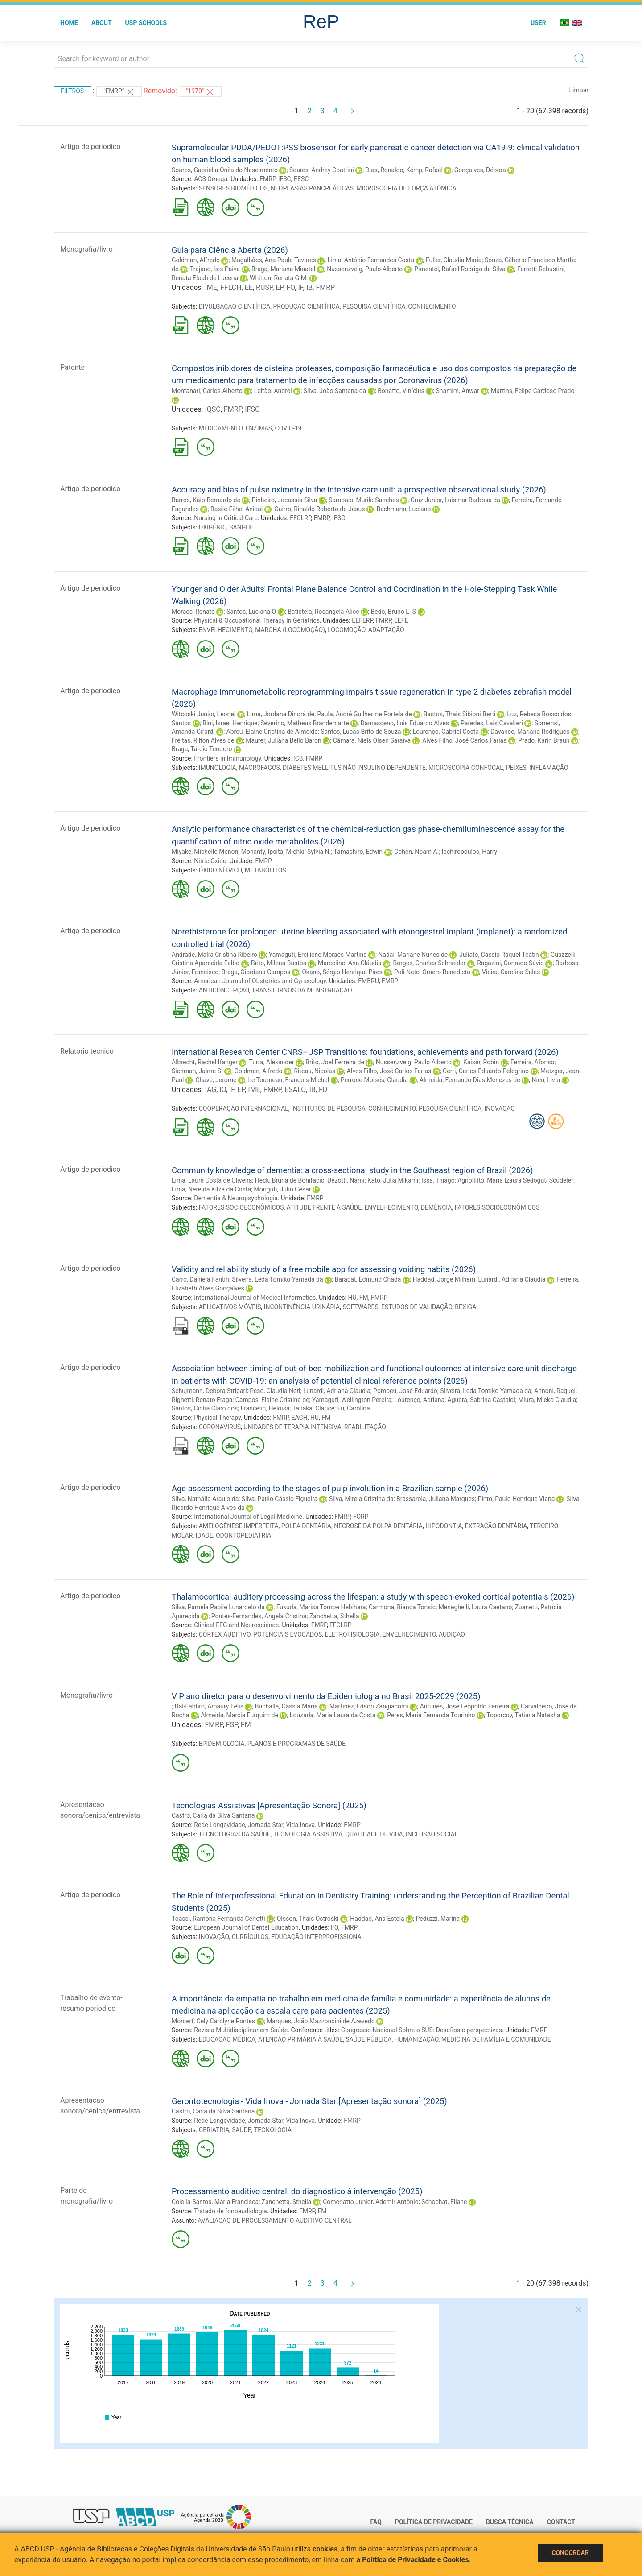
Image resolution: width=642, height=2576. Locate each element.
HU (352, 1297)
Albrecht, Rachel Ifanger (205, 1062)
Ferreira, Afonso (532, 1062)
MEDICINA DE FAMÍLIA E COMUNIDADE (496, 2039)
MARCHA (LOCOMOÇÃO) (290, 629)
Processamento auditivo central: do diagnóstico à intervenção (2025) (297, 2191)
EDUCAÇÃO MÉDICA (227, 2039)
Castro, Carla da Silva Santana (213, 1815)
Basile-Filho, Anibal (236, 509)
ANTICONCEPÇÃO (224, 990)
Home (69, 22)
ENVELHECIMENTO (225, 629)
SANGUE (241, 527)
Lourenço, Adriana (419, 1399)
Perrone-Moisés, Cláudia (374, 1079)
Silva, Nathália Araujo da (205, 1498)
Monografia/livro (86, 249)
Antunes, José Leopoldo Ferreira (464, 1706)
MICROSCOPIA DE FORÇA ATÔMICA (406, 188)
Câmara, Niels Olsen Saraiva (372, 740)
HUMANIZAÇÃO (417, 2039)
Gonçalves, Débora (480, 170)
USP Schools (146, 22)
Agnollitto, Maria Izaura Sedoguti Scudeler (515, 1180)
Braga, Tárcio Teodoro (202, 749)
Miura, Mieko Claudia (547, 1399)
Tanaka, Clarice (313, 1408)
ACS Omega (210, 178)
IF (300, 287)
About (101, 22)
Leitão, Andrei (273, 390)
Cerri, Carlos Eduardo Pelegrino (486, 1071)
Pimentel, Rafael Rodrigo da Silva (460, 269)
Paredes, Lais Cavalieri (492, 723)
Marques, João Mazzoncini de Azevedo (321, 2021)
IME (211, 287)
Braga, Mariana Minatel (283, 269)
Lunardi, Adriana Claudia (511, 1279)
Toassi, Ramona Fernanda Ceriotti (218, 1918)
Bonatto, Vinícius (401, 390)
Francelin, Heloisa (265, 1408)
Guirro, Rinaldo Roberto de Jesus (319, 509)
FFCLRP (300, 517)
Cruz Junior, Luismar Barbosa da (455, 500)
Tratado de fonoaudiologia (230, 2211)
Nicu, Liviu (546, 1079)
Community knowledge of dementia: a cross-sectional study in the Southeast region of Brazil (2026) (352, 1170)
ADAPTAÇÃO (386, 629)
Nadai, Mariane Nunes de (413, 954)
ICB (298, 758)
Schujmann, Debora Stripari (209, 1390)
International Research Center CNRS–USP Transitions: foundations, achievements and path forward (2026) (365, 1052)
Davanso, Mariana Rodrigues (529, 731)
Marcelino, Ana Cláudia (350, 963)
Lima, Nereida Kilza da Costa (211, 1189)
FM (363, 1297)
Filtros (72, 91)
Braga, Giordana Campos (256, 972)
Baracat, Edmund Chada (368, 1279)
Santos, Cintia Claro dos (205, 1408)
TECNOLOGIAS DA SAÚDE (234, 1834)
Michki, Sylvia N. (308, 851)
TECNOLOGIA (273, 2130)
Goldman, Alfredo (196, 260)
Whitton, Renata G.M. (279, 277)
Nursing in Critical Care (226, 517)
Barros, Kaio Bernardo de (206, 500)
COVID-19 (288, 428)
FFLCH (231, 287)
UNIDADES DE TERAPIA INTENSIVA (292, 1427)
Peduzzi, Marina (438, 1918)
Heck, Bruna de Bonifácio (290, 1180)
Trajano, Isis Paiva (215, 269)
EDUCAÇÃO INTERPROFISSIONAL (318, 1936)
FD (323, 1089)
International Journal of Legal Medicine (248, 1516)
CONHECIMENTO (432, 306)
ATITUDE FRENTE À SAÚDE (324, 1207)
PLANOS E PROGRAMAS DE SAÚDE (296, 1743)
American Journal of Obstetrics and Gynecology (260, 980)
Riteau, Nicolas (314, 1071)
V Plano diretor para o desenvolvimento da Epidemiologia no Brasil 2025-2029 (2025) (326, 1696)
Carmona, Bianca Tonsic (402, 1607)
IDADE (204, 1535)
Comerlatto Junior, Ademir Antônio (371, 2201)
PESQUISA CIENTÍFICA (373, 306)
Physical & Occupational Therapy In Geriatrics (257, 620)
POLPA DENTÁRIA (306, 1526)
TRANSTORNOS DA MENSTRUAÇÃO (301, 990)
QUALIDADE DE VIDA (374, 1834)
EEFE (401, 620)
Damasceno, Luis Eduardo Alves (405, 723)
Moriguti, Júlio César (282, 1189)
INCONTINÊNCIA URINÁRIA (302, 1307)
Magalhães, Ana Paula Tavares (273, 260)
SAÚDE (241, 2130)
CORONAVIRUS (220, 1427)
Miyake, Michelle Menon (205, 851)
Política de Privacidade (434, 2522)
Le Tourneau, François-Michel (288, 1079)
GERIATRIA (214, 2130)
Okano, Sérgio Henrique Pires (342, 972)
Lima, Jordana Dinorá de (280, 714)
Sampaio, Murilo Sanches (364, 500)
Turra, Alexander (271, 1062)
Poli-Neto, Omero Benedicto (432, 972)
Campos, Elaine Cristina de (272, 1399)
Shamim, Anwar (458, 390)
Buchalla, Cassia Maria (286, 1706)
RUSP (264, 287)
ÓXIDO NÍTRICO (220, 870)
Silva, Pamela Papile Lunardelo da (218, 1607)
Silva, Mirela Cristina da (361, 1498)
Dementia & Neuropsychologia (236, 1198)
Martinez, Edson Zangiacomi (368, 1706)
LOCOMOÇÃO (346, 629)
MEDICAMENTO (221, 428)
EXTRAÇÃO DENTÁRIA (496, 1526)
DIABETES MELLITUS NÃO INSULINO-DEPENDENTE (354, 767)
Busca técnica (510, 2522)
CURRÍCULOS (250, 1936)
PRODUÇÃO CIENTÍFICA (306, 306)
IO (222, 1089)
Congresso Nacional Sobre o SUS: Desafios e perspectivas (421, 2030)
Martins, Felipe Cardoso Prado (532, 390)
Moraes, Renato (193, 611)
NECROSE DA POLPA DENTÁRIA (378, 1526)
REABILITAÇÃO (365, 1427)
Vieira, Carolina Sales (511, 972)
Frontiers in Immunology (227, 758)
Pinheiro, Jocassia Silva (284, 500)
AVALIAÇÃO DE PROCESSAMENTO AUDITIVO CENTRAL (274, 2220)
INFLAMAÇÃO (548, 767)
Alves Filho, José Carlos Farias (464, 740)
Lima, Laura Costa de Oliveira (212, 1180)
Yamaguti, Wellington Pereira (351, 1399)
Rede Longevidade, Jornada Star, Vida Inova (254, 1824)
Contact (561, 2522)
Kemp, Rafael (424, 170)
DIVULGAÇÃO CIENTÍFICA (235, 306)
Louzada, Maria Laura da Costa (333, 1715)
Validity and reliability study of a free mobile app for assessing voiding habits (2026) (324, 1269)
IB (309, 287)
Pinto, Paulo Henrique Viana (516, 1498)
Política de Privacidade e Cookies (415, 2559)
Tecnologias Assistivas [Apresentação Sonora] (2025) (269, 1805)
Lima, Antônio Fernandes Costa (371, 260)
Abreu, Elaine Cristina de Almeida (272, 731)
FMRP (267, 178)
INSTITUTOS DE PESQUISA (328, 1108)
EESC (301, 178)
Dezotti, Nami (346, 1180)
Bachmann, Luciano (403, 509)
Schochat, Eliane (444, 2201)
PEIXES (516, 767)
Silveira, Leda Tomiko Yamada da (277, 1279)
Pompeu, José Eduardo (405, 1390)
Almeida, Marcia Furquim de (239, 1715)
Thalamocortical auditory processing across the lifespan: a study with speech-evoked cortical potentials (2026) (373, 1596)
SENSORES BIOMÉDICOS (233, 188)
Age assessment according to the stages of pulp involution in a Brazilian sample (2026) (330, 1488)
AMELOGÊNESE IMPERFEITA (239, 1526)
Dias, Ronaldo (384, 170)
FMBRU (368, 980)
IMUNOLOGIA (217, 767)
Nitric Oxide (210, 860)
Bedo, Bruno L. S (393, 611)
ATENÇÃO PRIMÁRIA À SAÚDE (300, 2039)
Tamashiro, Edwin (358, 851)
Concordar (570, 2552)
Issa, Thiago (438, 1180)
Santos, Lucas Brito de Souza (361, 731)
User (538, 22)
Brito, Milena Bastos (278, 963)
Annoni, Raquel (555, 1390)
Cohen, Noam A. (416, 851)
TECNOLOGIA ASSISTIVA (307, 1834)
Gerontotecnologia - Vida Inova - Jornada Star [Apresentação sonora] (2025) (309, 2101)
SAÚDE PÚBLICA (368, 2039)
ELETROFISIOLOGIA (352, 1634)
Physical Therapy (217, 1417)
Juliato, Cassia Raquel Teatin (499, 954)
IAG (210, 1089)
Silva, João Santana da (335, 390)
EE (249, 287)
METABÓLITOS (265, 870)
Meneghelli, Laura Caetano (475, 1607)
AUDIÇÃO (452, 1634)
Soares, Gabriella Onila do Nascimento (225, 170)
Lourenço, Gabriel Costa (445, 731)
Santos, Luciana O (251, 611)
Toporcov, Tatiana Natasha (523, 1715)
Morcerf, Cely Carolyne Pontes (213, 2021)
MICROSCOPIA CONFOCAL (465, 767)
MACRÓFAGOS (259, 767)
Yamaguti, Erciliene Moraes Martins (318, 954)
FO (290, 287)
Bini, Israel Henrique (229, 723)
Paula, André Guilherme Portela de (364, 714)
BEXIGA (465, 1307)
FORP (361, 1516)
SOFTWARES (360, 1307)
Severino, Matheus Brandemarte (304, 723)
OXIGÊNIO (212, 527)
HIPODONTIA (443, 1526)
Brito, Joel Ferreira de (334, 1062)
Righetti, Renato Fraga (202, 1399)
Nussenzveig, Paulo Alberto (365, 269)
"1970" (200, 91)
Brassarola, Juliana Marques (435, 1498)
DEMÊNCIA (436, 1207)
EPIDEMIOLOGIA (222, 1743)
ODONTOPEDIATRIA (243, 1535)
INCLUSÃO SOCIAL (432, 1834)
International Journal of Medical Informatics (255, 1297)
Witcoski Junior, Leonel (203, 714)
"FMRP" (119, 91)
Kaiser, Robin (481, 1062)
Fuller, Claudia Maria (454, 260)
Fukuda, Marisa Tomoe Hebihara (321, 1607)
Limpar (578, 90)
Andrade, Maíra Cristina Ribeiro (214, 954)
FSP (232, 1724)
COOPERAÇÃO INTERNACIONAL (243, 1108)
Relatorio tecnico (87, 1051)
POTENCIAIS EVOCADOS (287, 1634)
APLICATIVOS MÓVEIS (230, 1307)
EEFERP (362, 620)
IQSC (212, 409)
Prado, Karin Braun (543, 740)
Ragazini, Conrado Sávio (510, 963)
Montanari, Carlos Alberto (207, 390)
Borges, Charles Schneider (429, 963)
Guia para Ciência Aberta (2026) (230, 250)
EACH (300, 1417)
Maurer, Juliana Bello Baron (283, 740)
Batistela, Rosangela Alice (323, 611)
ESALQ (295, 1089)
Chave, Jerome (215, 1079)
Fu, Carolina (353, 1408)
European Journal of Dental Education (246, 1927)
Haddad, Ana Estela (377, 1918)
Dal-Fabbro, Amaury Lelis (208, 1706)
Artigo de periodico (90, 146)
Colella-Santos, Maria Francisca (215, 2201)
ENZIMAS (258, 428)
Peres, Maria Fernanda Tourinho (431, 1715)
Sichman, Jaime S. (197, 1071)
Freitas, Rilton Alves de (203, 740)
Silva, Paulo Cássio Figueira (279, 1498)
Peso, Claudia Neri (275, 1390)
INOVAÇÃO (499, 1108)
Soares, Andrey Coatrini (321, 170)
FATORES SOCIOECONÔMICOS (241, 1207)
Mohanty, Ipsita (262, 851)
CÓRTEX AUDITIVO (225, 1634)
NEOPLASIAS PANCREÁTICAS (312, 188)
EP (279, 287)
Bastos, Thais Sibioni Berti (460, 714)
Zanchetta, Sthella (334, 1616)
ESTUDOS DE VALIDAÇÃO (416, 1307)
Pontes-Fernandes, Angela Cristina (259, 1616)
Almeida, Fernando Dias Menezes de (470, 1079)
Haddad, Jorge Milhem (443, 1279)
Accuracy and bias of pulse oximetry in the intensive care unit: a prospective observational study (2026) (359, 489)
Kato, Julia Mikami (392, 1180)
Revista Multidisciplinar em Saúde (241, 2030)
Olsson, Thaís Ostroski (308, 1918)
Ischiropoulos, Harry (469, 851)
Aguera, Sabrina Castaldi (481, 1399)
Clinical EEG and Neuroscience (236, 1625)
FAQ (376, 2522)
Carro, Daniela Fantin (200, 1279)
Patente (72, 367)
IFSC (284, 178)
